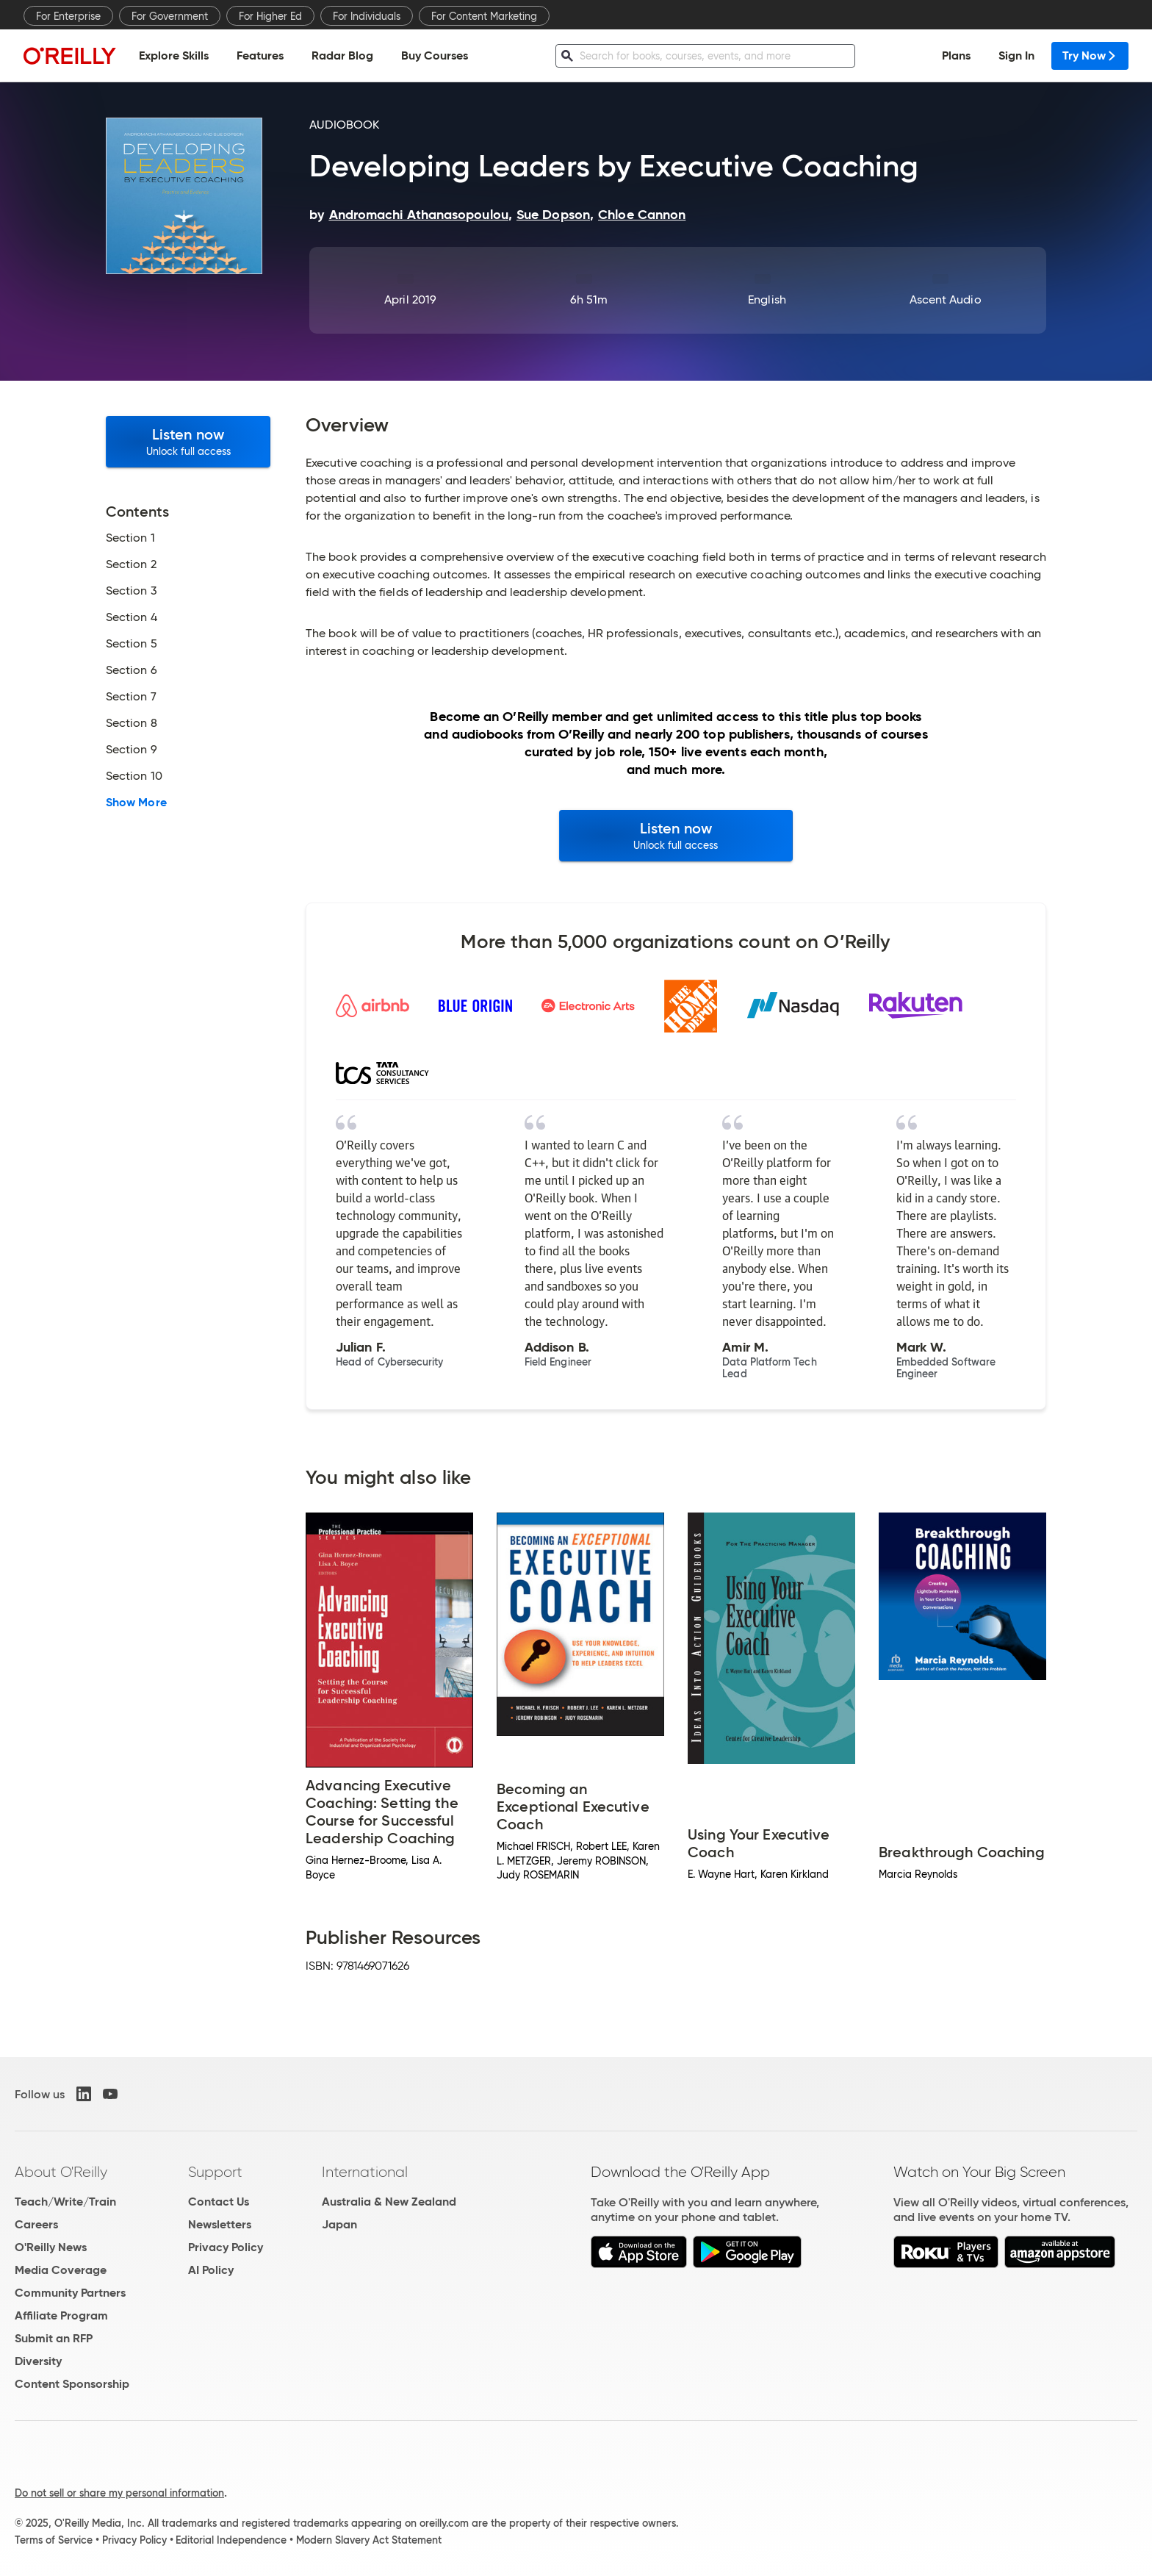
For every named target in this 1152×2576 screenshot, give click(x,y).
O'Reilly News (51, 2247)
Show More (136, 802)
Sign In (1016, 55)
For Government (170, 16)
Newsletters (219, 2224)
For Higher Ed (270, 16)
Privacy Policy (225, 2247)
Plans (956, 55)
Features (260, 55)
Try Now (1089, 55)
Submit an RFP (54, 2338)
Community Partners (70, 2292)
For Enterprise (68, 16)
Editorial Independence (231, 2540)
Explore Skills (174, 55)
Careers (36, 2224)
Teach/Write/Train (65, 2201)
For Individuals (366, 16)
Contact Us (218, 2201)
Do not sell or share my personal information (119, 2493)
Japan (339, 2224)
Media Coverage (61, 2270)
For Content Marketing (484, 16)
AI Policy (211, 2270)
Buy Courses (434, 55)
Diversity (38, 2361)
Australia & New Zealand (389, 2201)
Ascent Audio (946, 299)
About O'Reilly (61, 2172)
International (365, 2172)
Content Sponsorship (72, 2384)
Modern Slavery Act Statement (369, 2540)
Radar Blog (342, 55)
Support (215, 2172)
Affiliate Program (61, 2315)
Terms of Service (54, 2540)
